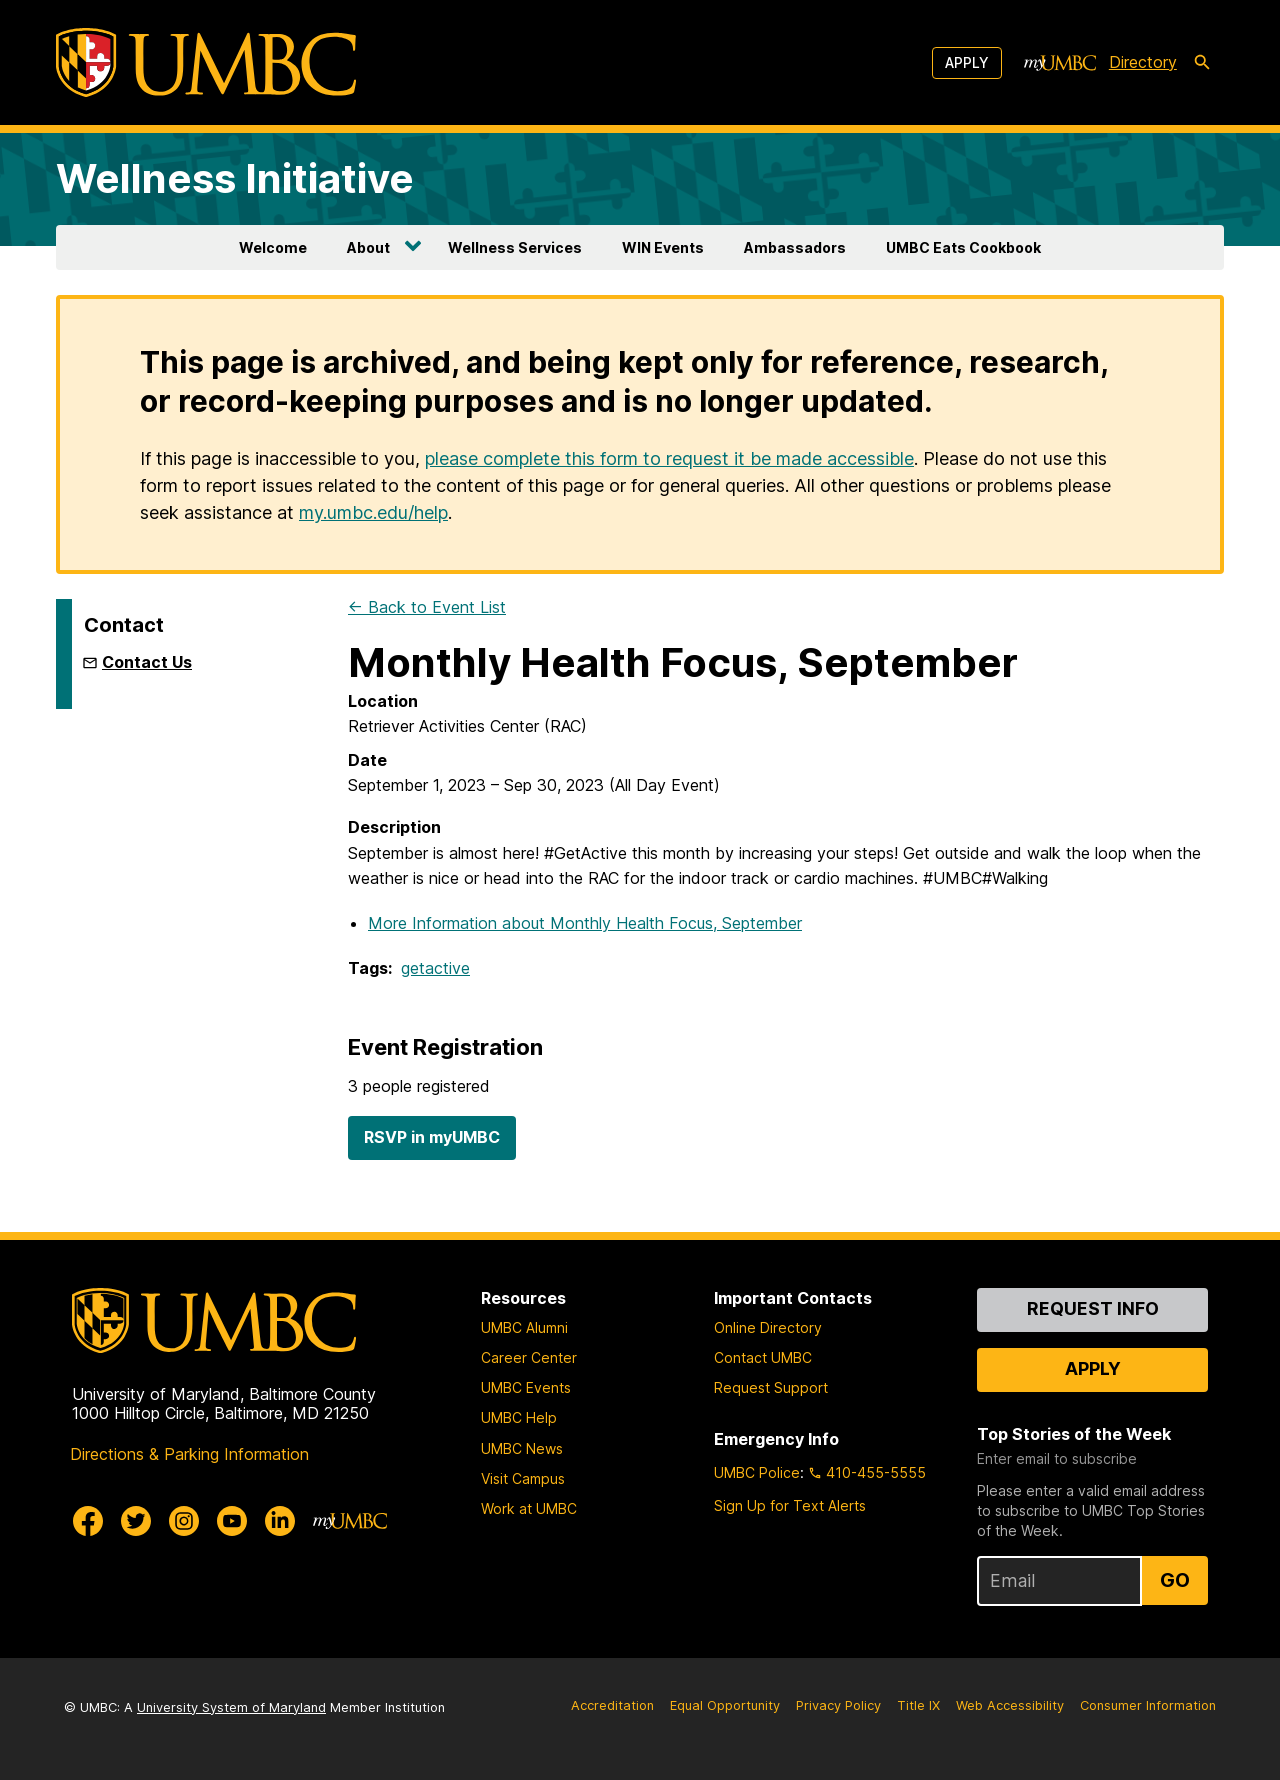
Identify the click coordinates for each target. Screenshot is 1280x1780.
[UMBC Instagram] (184, 1521)
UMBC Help (519, 1417)
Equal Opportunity (725, 1705)
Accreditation (612, 1705)
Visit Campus (523, 1478)
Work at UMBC (529, 1508)
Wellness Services (515, 247)
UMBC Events (526, 1387)
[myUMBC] (1060, 63)
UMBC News (522, 1448)
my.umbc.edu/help (373, 512)
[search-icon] (1202, 63)
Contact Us (147, 662)
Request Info (1093, 1308)
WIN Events (663, 247)
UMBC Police (757, 1472)
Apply (967, 62)
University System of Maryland (231, 1707)
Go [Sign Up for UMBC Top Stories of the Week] (1175, 1580)
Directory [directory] (1143, 62)
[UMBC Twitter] (136, 1521)
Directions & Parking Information (189, 1454)
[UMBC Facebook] (88, 1521)
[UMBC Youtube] (232, 1521)
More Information (585, 923)
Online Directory (768, 1327)
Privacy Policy (838, 1705)
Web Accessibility (1010, 1705)
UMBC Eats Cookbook (963, 247)
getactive (435, 968)
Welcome (273, 247)
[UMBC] (206, 62)
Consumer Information (1148, 1705)
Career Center (529, 1357)
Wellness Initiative (235, 178)
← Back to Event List (427, 607)
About (368, 247)
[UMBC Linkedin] (280, 1521)
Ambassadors (795, 247)
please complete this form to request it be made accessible (669, 458)
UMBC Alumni (524, 1327)
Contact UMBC (763, 1357)
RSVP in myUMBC (432, 1137)
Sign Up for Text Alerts (790, 1505)
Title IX (918, 1705)
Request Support (771, 1387)
